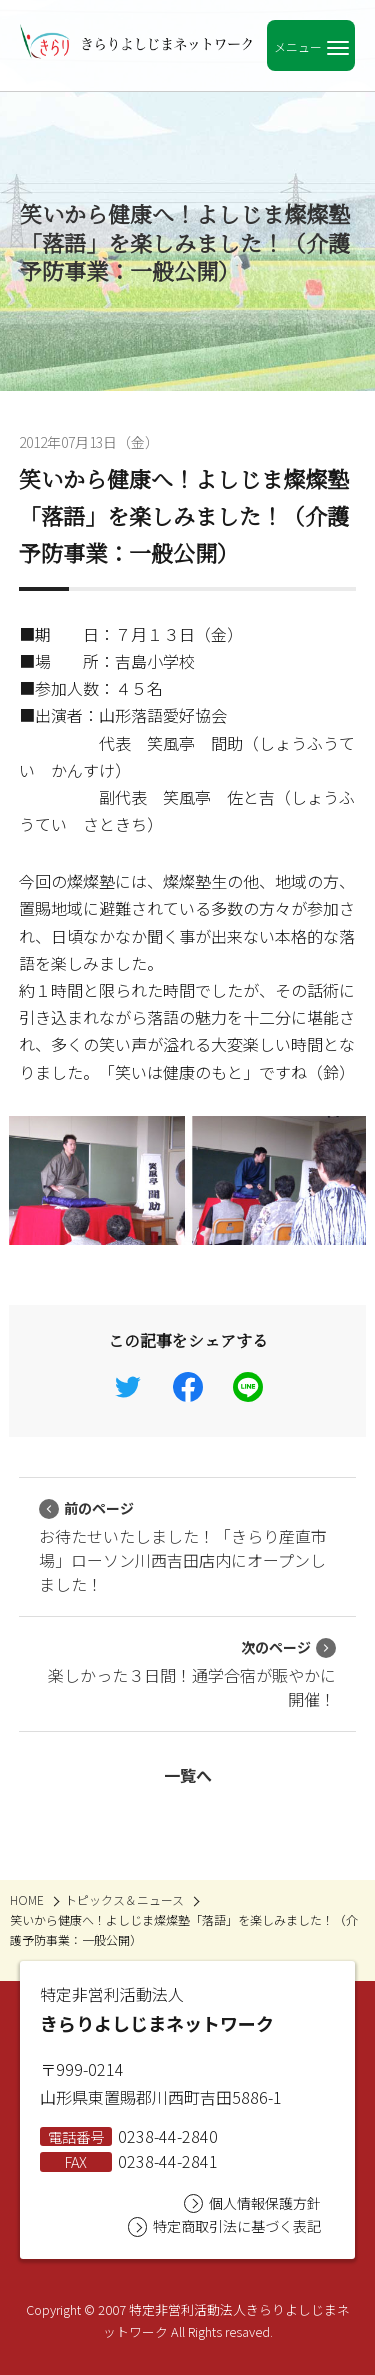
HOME (27, 1899)
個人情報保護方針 (252, 2203)
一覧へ (188, 1775)
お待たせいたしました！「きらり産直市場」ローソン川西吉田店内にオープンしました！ (183, 1547)
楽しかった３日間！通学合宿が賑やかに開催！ (192, 1674)
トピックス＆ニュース (124, 1899)
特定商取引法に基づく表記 (224, 2226)
